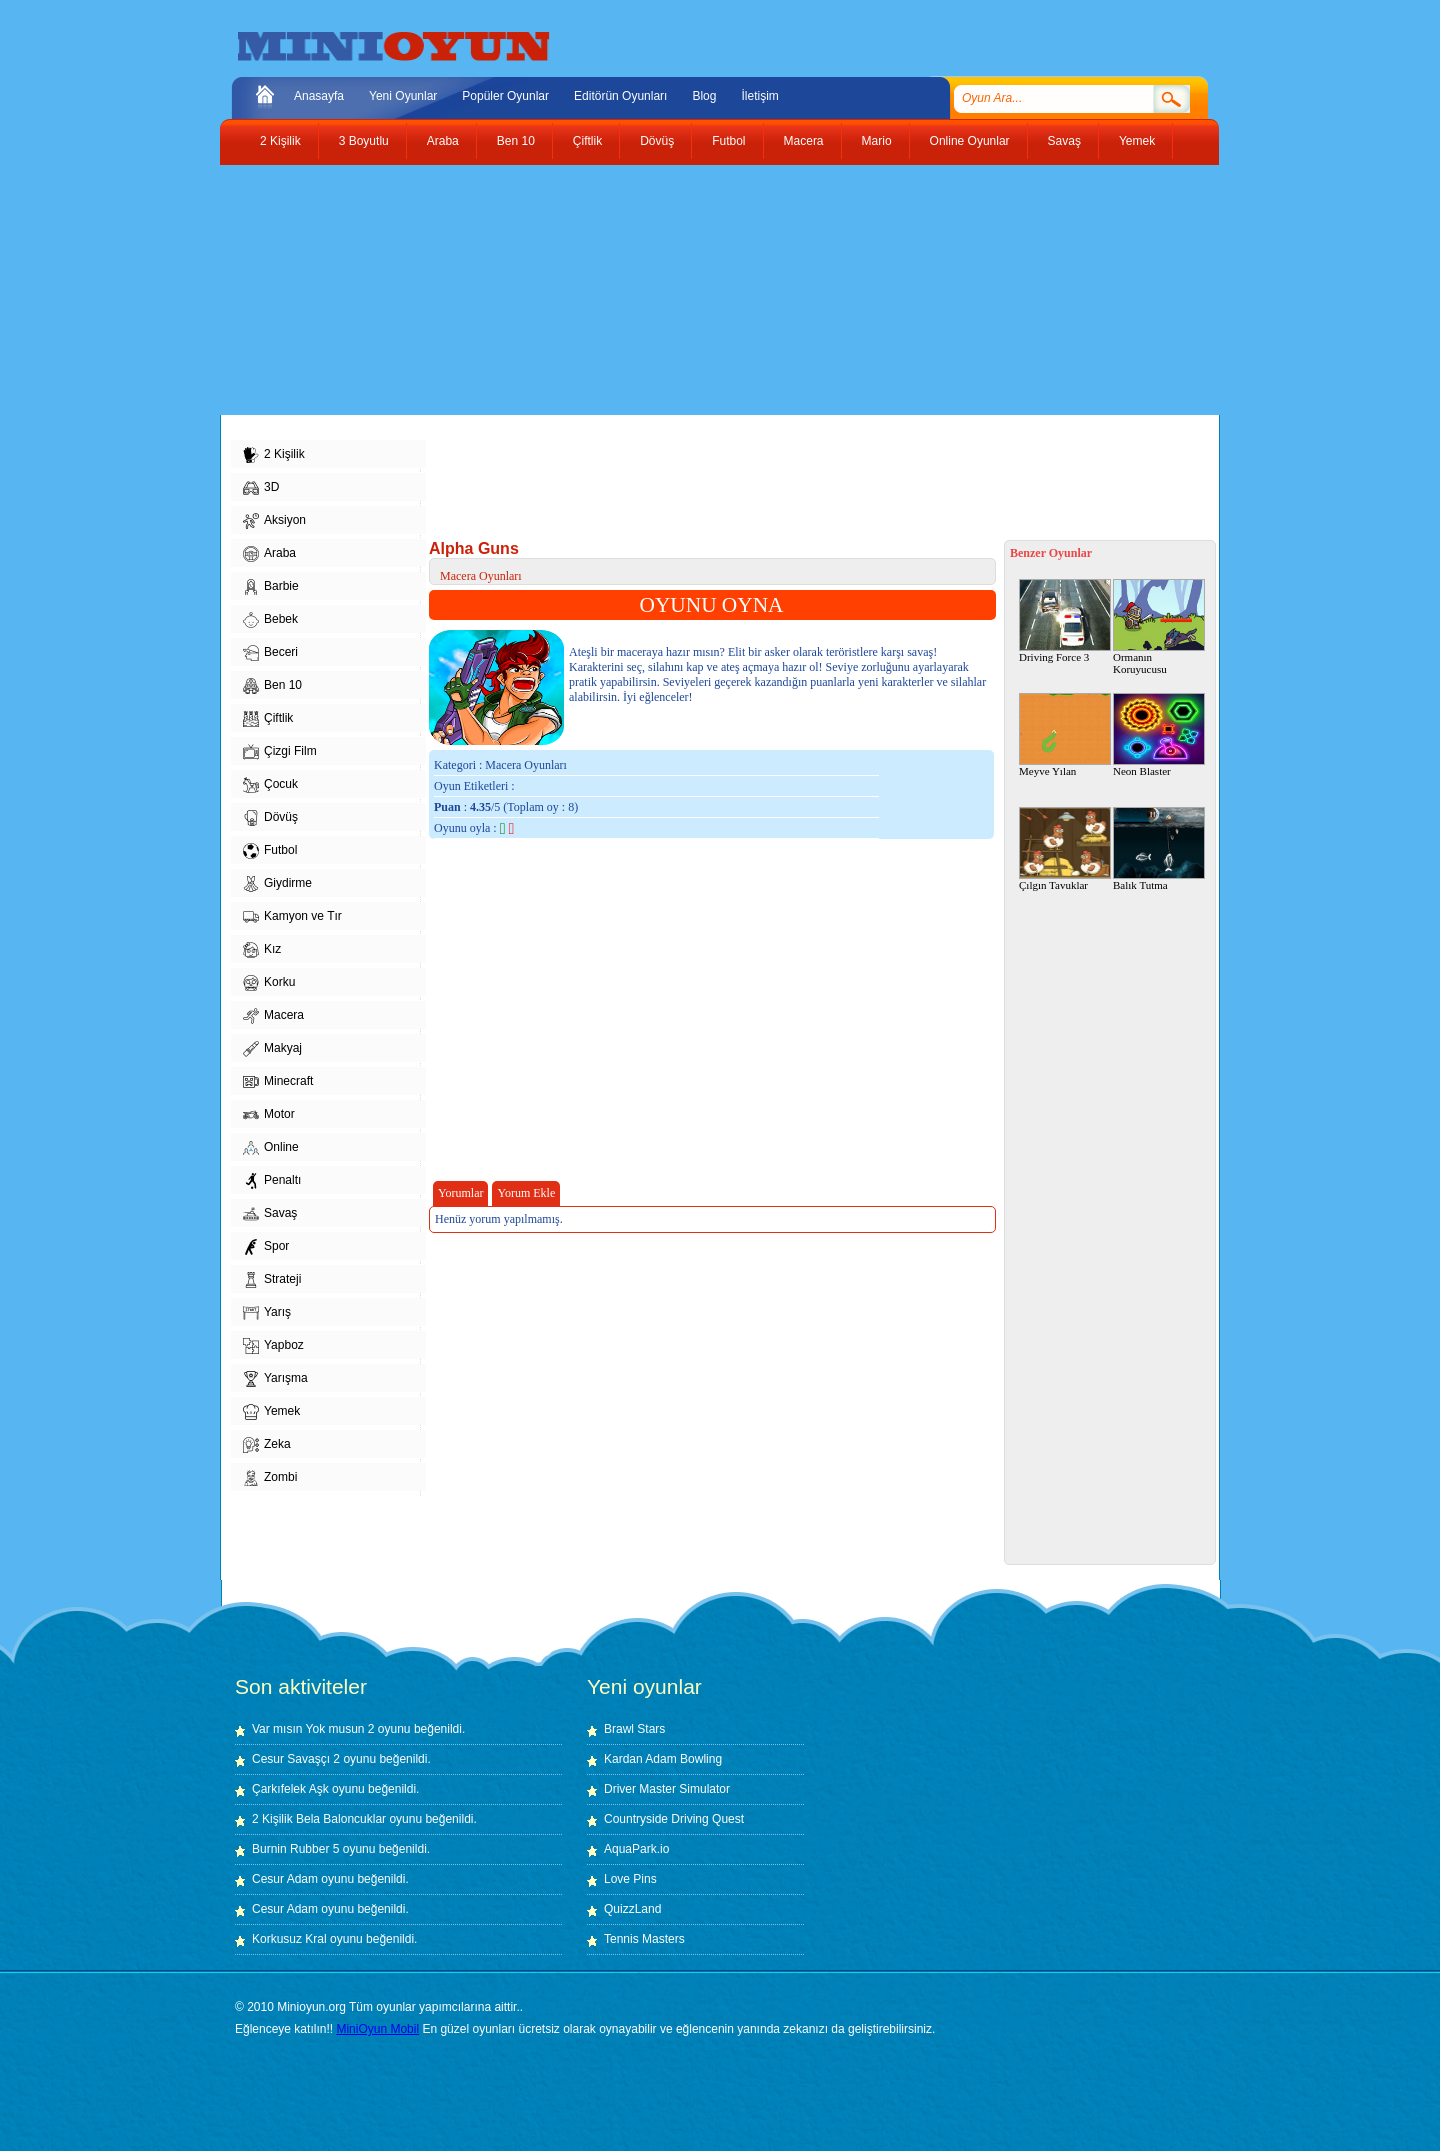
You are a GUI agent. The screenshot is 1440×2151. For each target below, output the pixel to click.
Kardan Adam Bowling (663, 1759)
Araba (443, 141)
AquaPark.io (636, 1849)
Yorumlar (460, 1193)
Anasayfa (319, 96)
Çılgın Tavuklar (1065, 849)
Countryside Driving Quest (674, 1819)
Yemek (1137, 141)
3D (261, 488)
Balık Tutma (1159, 849)
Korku (269, 983)
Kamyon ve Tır (292, 917)
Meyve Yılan (1065, 735)
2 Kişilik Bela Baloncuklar (319, 1819)
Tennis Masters (644, 1939)
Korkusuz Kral (289, 1939)
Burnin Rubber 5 (295, 1849)
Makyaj (272, 1049)
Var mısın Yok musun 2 (313, 1729)
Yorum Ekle (526, 1193)
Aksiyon (274, 521)
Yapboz (273, 1346)
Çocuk (270, 785)
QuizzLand (632, 1909)
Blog (704, 96)
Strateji (272, 1280)
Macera (804, 141)
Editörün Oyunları (620, 96)
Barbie (271, 587)
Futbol (728, 141)
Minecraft (278, 1082)
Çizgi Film (280, 752)
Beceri (270, 653)
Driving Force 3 (1065, 621)
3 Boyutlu (364, 141)
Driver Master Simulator (667, 1789)
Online (271, 1148)
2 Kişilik (280, 141)
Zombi (270, 1478)
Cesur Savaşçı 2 (296, 1759)
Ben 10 (516, 141)
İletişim (759, 96)
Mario (877, 141)
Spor (266, 1247)
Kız (262, 950)
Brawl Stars (634, 1729)
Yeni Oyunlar (403, 96)
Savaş (1064, 141)
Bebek (270, 620)
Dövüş (657, 141)
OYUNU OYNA (712, 605)
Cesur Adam (285, 1879)
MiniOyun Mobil (377, 2029)
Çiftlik (587, 141)
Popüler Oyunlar (505, 96)
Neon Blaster (1159, 735)
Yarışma (275, 1379)
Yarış (267, 1313)
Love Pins (630, 1879)
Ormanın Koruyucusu (1159, 627)
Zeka (267, 1445)
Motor (269, 1115)
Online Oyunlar (970, 141)
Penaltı (272, 1181)
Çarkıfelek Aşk (290, 1789)
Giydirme (277, 884)
